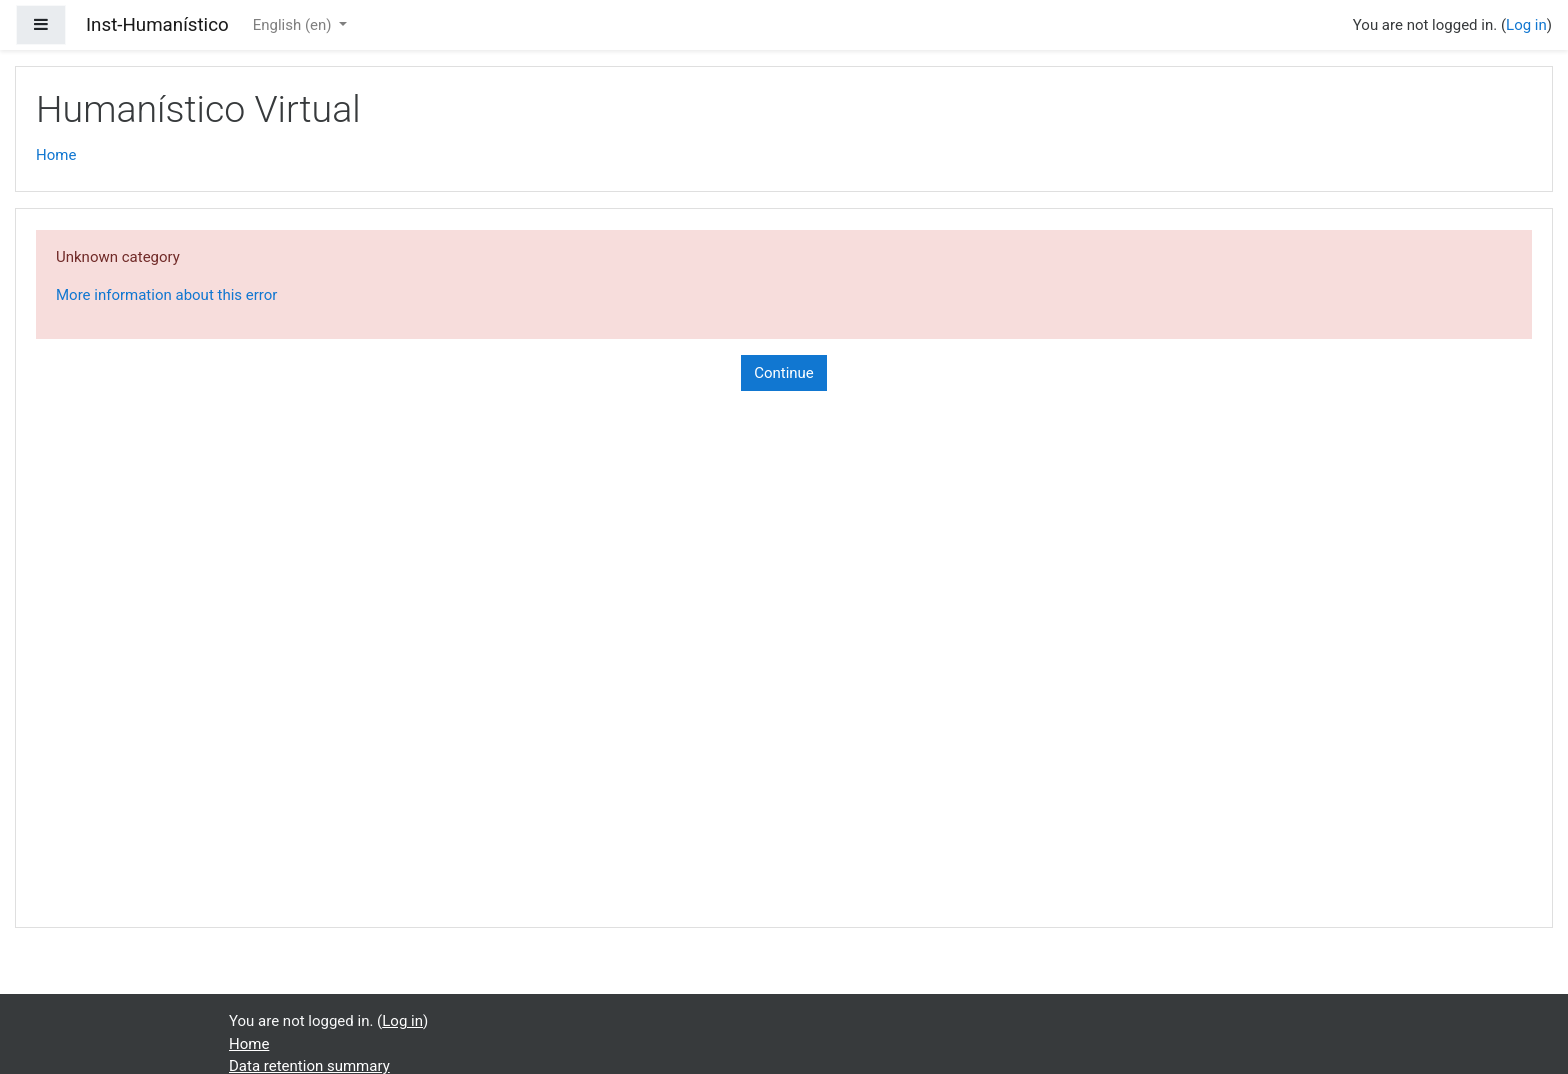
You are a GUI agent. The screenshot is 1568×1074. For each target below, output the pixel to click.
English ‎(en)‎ (294, 25)
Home (56, 155)
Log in (1526, 25)
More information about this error (166, 295)
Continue (784, 373)
